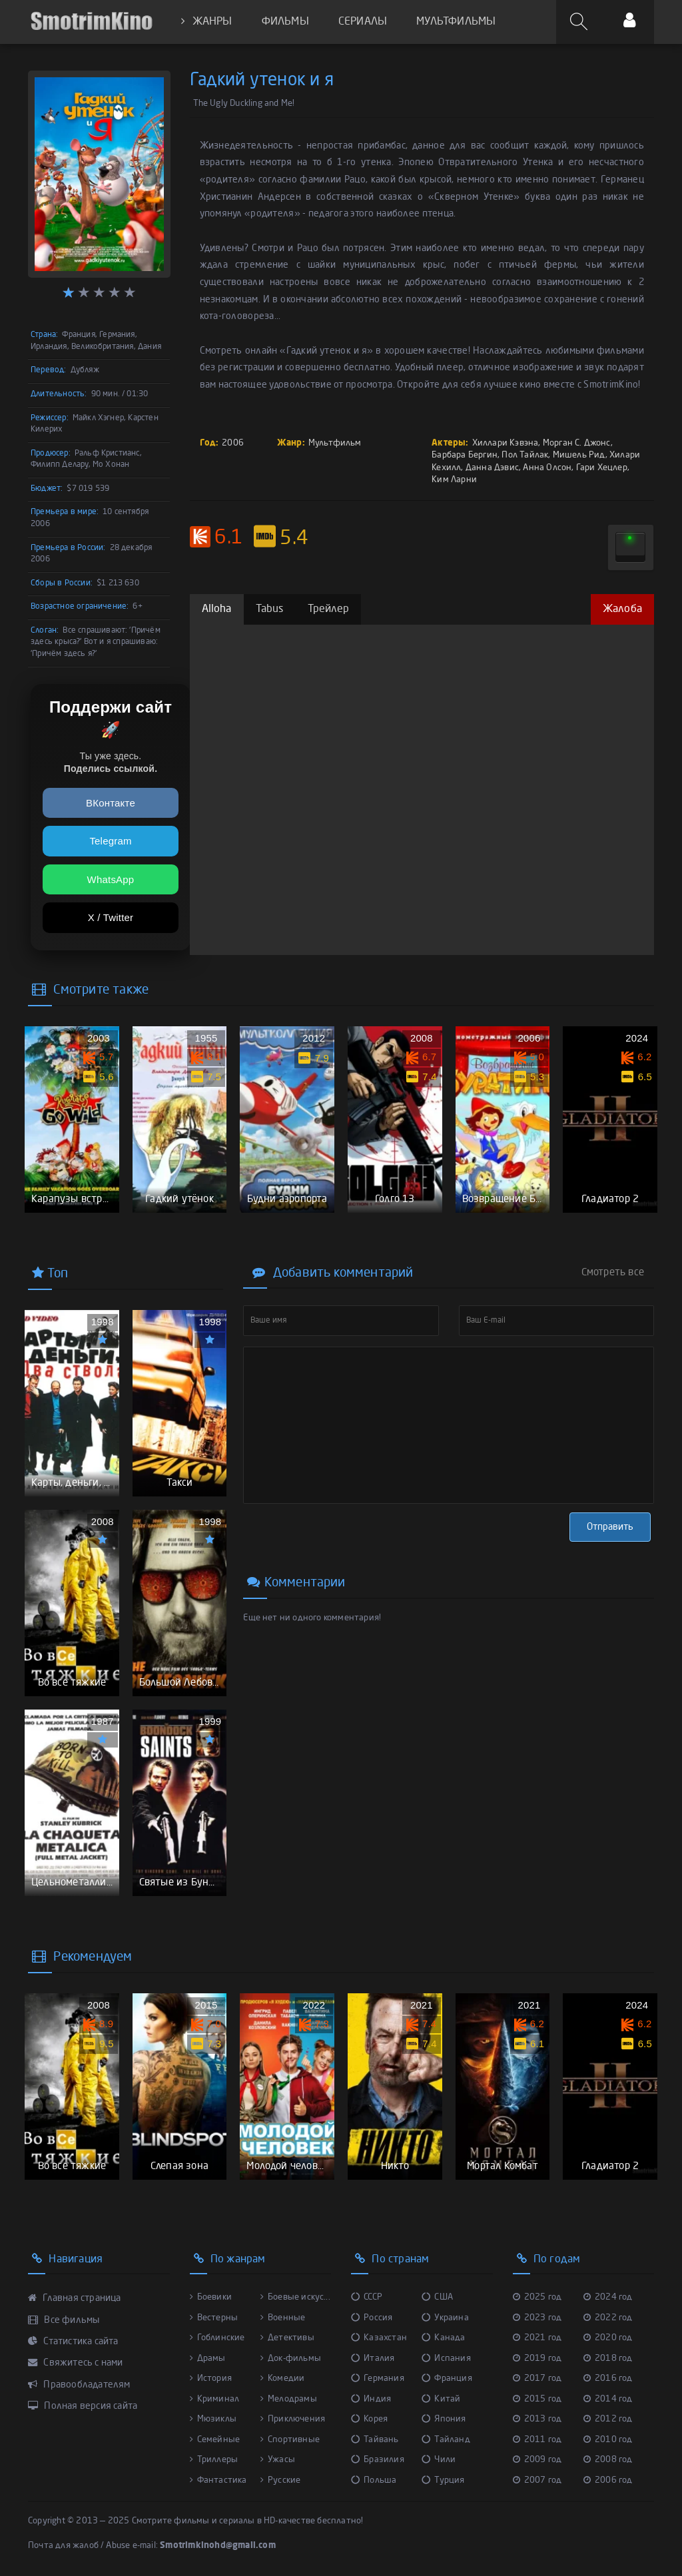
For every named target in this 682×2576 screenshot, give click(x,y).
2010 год (608, 2439)
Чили (439, 2459)
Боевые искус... (295, 2297)
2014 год (608, 2399)
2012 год (608, 2419)
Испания (446, 2358)
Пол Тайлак (525, 455)
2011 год (537, 2439)
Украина (445, 2318)
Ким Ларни (454, 480)
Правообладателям (79, 2385)
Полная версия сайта (82, 2406)
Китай (441, 2399)
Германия (377, 2378)
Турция (443, 2480)
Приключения (292, 2419)
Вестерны (214, 2318)
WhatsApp (111, 879)
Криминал (215, 2399)
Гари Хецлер (601, 468)
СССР (366, 2297)
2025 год (537, 2297)
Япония (444, 2419)
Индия (371, 2399)
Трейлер (328, 609)
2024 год (608, 2297)
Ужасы (277, 2459)
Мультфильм (335, 443)
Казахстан (379, 2338)
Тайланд (446, 2439)
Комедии (282, 2378)
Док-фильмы (290, 2358)
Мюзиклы (213, 2419)
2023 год (537, 2318)
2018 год (608, 2358)
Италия (372, 2358)
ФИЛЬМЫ (285, 22)
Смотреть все (612, 1272)
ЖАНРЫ (206, 21)
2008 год (608, 2459)
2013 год (537, 2419)
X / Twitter (111, 917)
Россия (371, 2318)
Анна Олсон (547, 468)
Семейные (215, 2439)
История (211, 2378)
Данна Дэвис (492, 468)
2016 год (608, 2378)
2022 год (608, 2318)
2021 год (537, 2338)
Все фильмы (63, 2320)
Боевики (211, 2297)
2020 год (608, 2338)
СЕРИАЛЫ (362, 22)
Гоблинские (217, 2338)
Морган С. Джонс (577, 443)
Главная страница (74, 2298)
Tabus (270, 609)
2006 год (608, 2480)
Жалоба (622, 609)
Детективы (287, 2338)
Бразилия (377, 2459)
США (437, 2297)
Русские (280, 2480)
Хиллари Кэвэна (505, 443)
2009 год (537, 2459)
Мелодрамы (288, 2399)
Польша (373, 2480)
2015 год (537, 2399)
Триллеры (214, 2459)
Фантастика (218, 2480)
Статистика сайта (73, 2341)
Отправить (610, 1527)
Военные (283, 2318)
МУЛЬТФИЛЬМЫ (456, 22)
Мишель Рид (579, 455)
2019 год (537, 2358)
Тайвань (375, 2439)
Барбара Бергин (465, 455)
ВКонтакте (110, 802)
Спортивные (290, 2439)
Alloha (217, 609)
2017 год (537, 2378)
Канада (443, 2338)
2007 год (537, 2480)
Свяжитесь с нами (75, 2363)
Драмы (208, 2358)
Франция (447, 2378)
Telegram (110, 840)
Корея (369, 2419)
